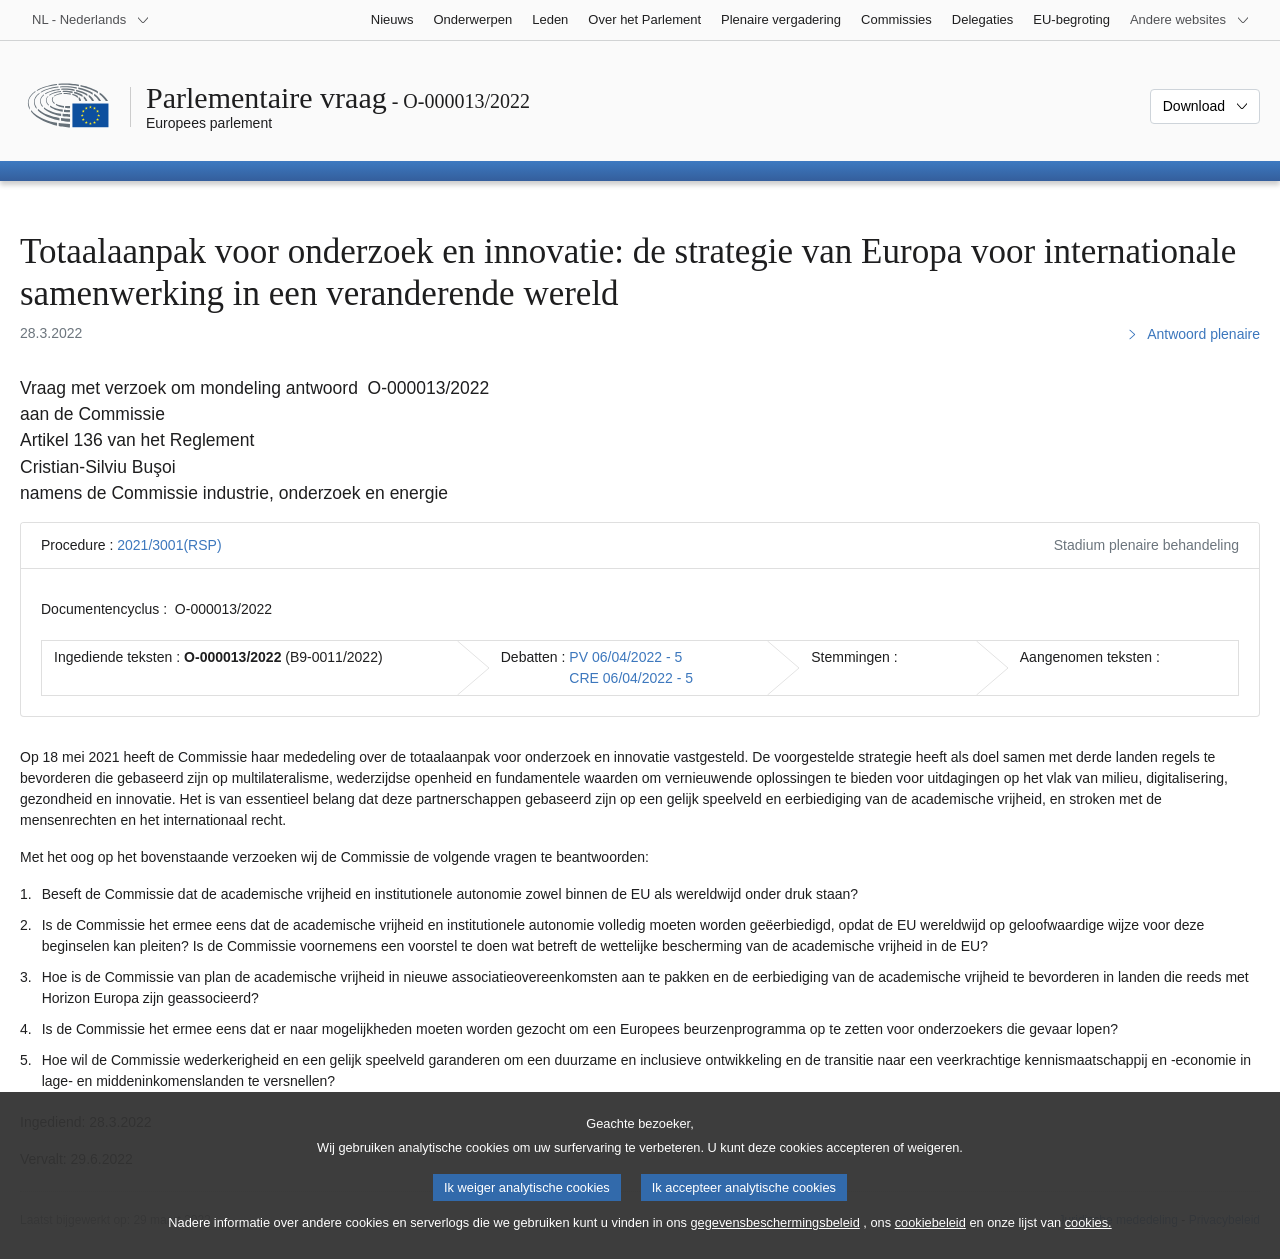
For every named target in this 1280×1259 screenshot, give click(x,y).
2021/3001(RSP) (169, 545)
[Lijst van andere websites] (1190, 20)
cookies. (1088, 1239)
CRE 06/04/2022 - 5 (631, 678)
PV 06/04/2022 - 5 (625, 657)
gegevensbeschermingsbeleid (774, 1239)
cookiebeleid (930, 1239)
